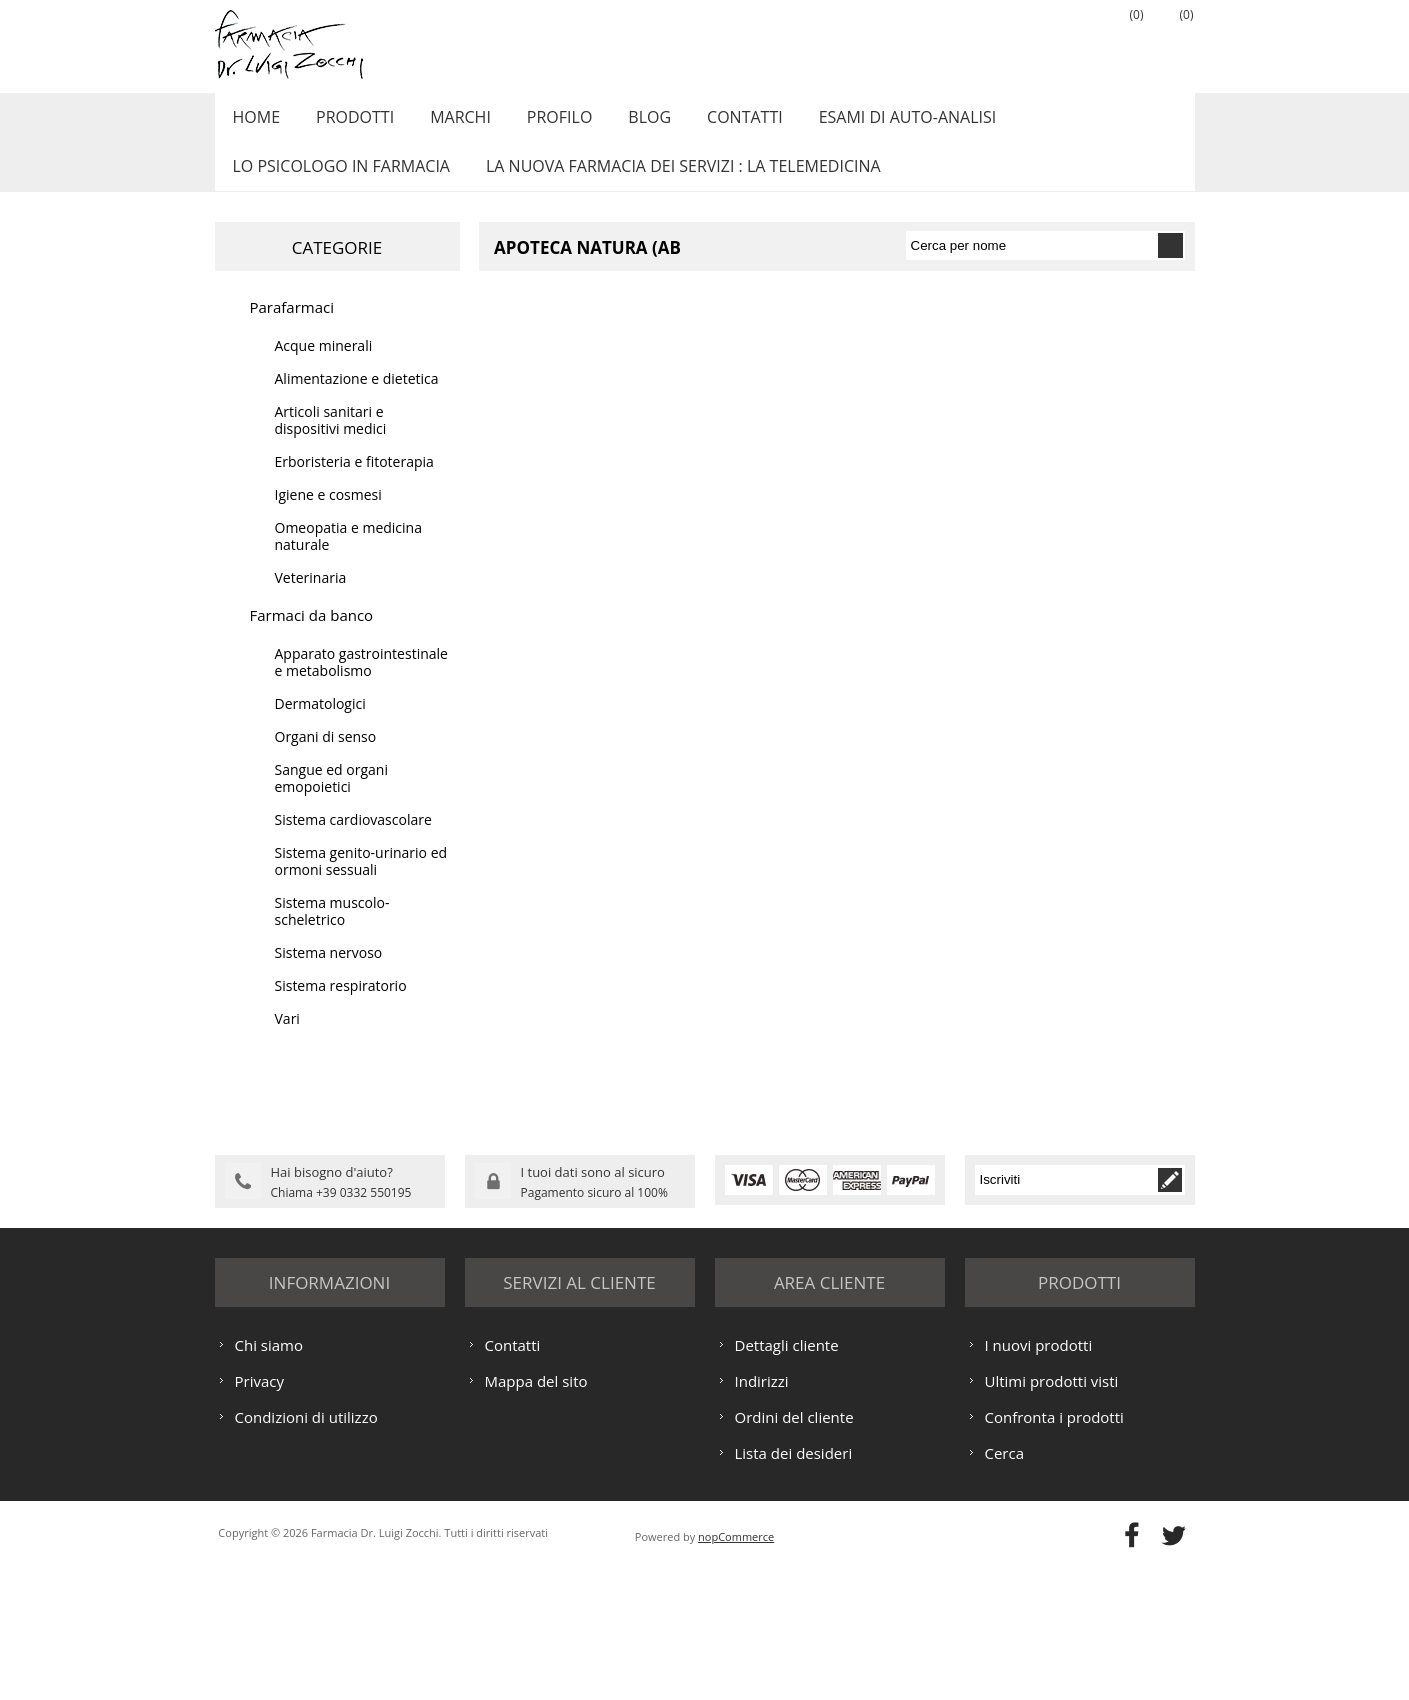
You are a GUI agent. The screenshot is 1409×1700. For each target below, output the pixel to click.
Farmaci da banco (312, 637)
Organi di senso (326, 758)
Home (254, 123)
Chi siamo (269, 1476)
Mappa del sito (536, 1512)
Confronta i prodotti (1054, 1548)
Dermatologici (320, 725)
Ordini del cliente (794, 1548)
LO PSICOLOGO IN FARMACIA (338, 183)
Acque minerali (324, 367)
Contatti (717, 123)
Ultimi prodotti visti (1052, 1512)
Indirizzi (762, 1512)
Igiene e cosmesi (328, 516)
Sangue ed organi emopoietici (331, 800)
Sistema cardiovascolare (353, 841)
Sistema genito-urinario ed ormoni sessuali (361, 883)
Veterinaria (311, 599)
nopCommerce (736, 1667)
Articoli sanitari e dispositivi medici (331, 442)
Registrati (1020, 41)
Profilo (541, 123)
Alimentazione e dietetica (357, 400)
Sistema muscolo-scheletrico (332, 933)
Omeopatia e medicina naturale (348, 558)
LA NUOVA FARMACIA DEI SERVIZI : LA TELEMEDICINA (675, 183)
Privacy (259, 1512)
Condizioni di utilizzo (306, 1548)
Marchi (447, 123)
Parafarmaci (292, 329)
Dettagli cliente (787, 1476)
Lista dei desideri (794, 1584)
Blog (626, 123)
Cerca (1005, 1584)
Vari (287, 1040)
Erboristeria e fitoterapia (354, 483)
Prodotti (347, 123)
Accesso (1070, 41)
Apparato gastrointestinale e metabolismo (361, 684)
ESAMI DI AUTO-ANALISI (875, 123)
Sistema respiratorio (341, 1007)
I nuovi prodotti (1039, 1476)
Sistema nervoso (329, 974)
